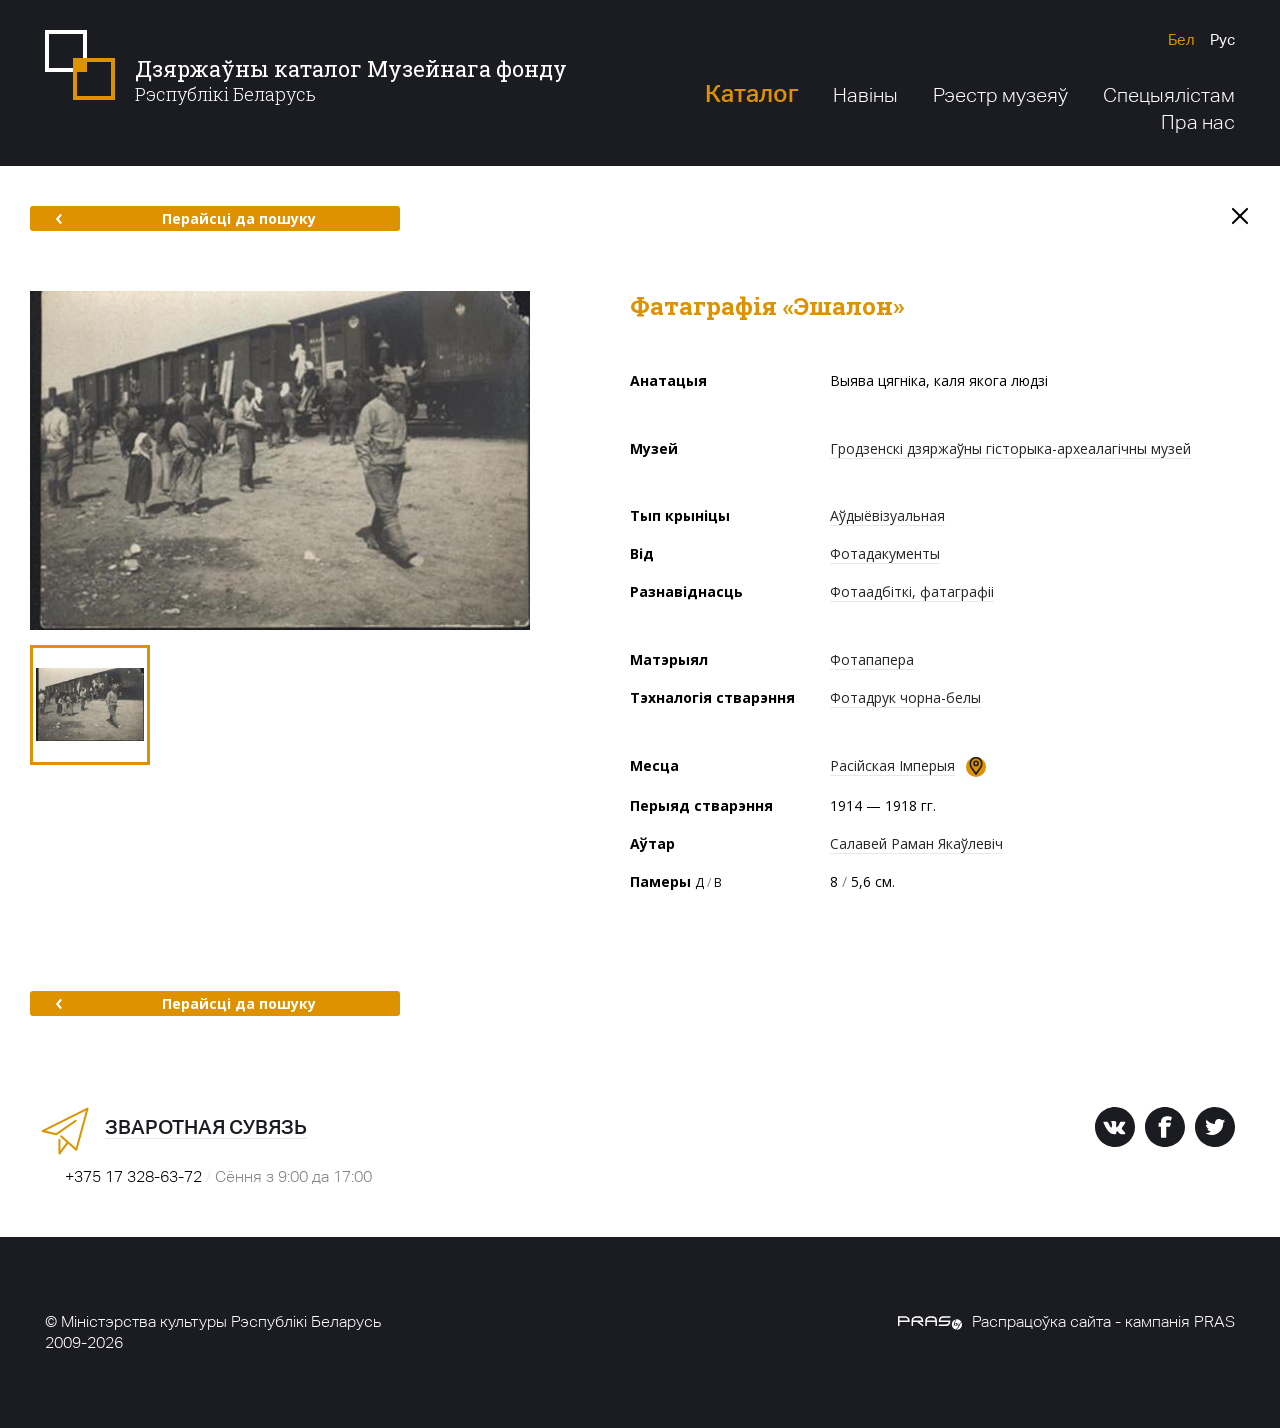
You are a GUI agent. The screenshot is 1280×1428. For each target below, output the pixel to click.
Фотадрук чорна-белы (905, 697)
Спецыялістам (1169, 95)
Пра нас (1198, 122)
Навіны (865, 95)
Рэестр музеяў (1000, 95)
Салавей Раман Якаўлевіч (916, 843)
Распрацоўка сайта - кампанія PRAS (1066, 1321)
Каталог (751, 93)
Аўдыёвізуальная (887, 515)
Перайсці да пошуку (185, 218)
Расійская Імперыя (892, 765)
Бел (1181, 39)
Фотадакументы (885, 553)
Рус (1222, 39)
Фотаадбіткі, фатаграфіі (912, 591)
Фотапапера (872, 659)
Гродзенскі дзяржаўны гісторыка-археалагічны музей (1010, 448)
